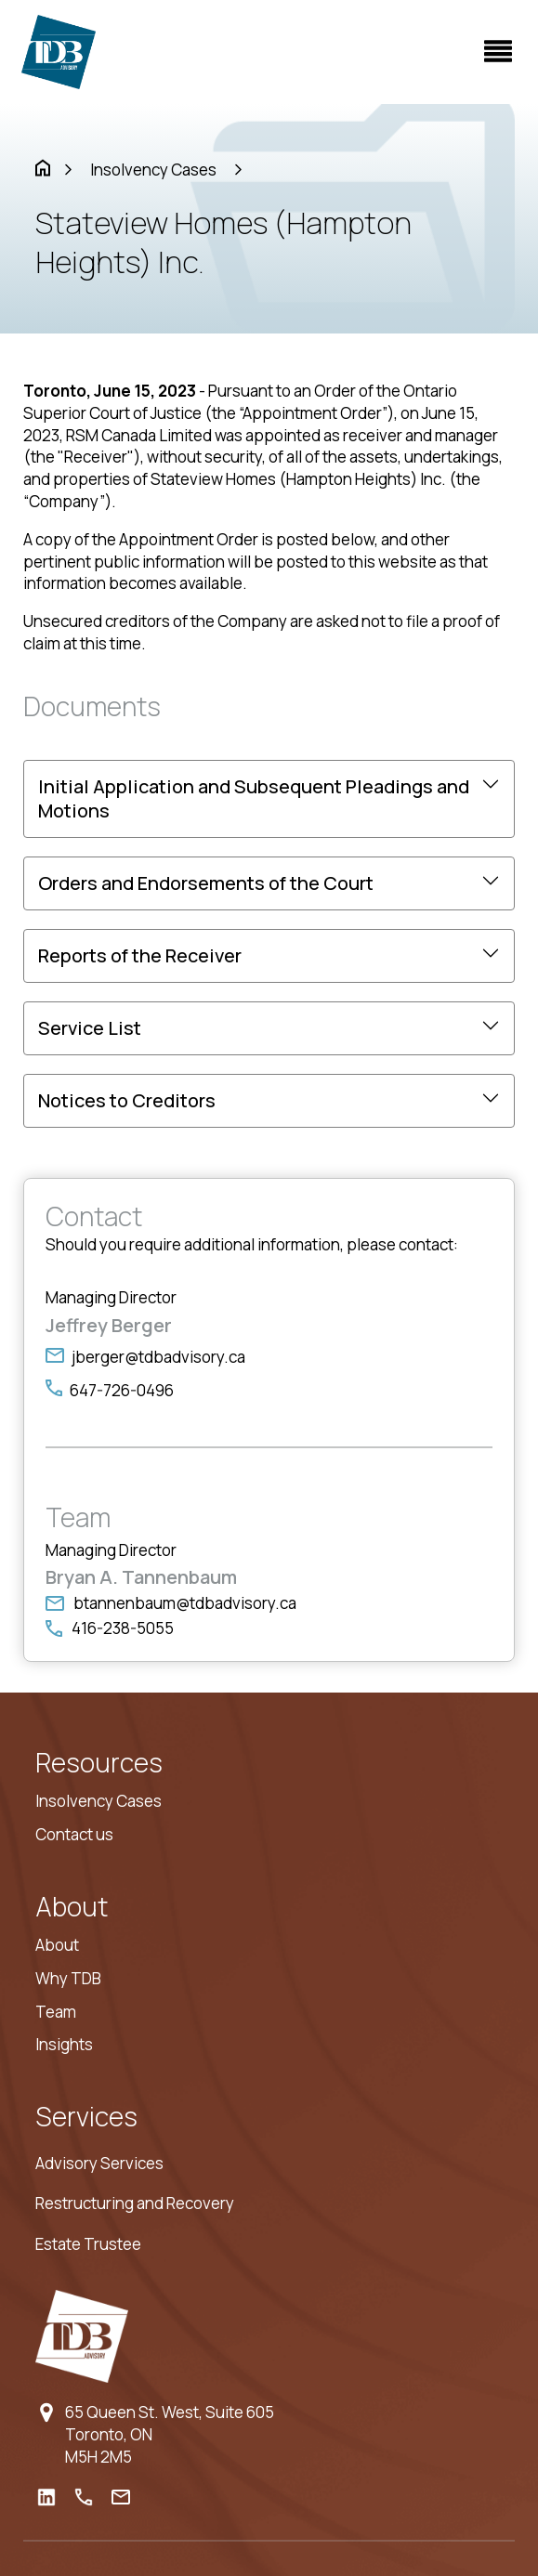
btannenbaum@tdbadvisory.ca (184, 1603)
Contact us (74, 1834)
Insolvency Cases (153, 169)
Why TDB (68, 1978)
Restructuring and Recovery (134, 2203)
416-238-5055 (123, 1628)
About (57, 1944)
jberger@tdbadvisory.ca (158, 1356)
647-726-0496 (122, 1390)
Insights (64, 2044)
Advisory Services (99, 2163)
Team (55, 2011)
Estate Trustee (88, 2244)
